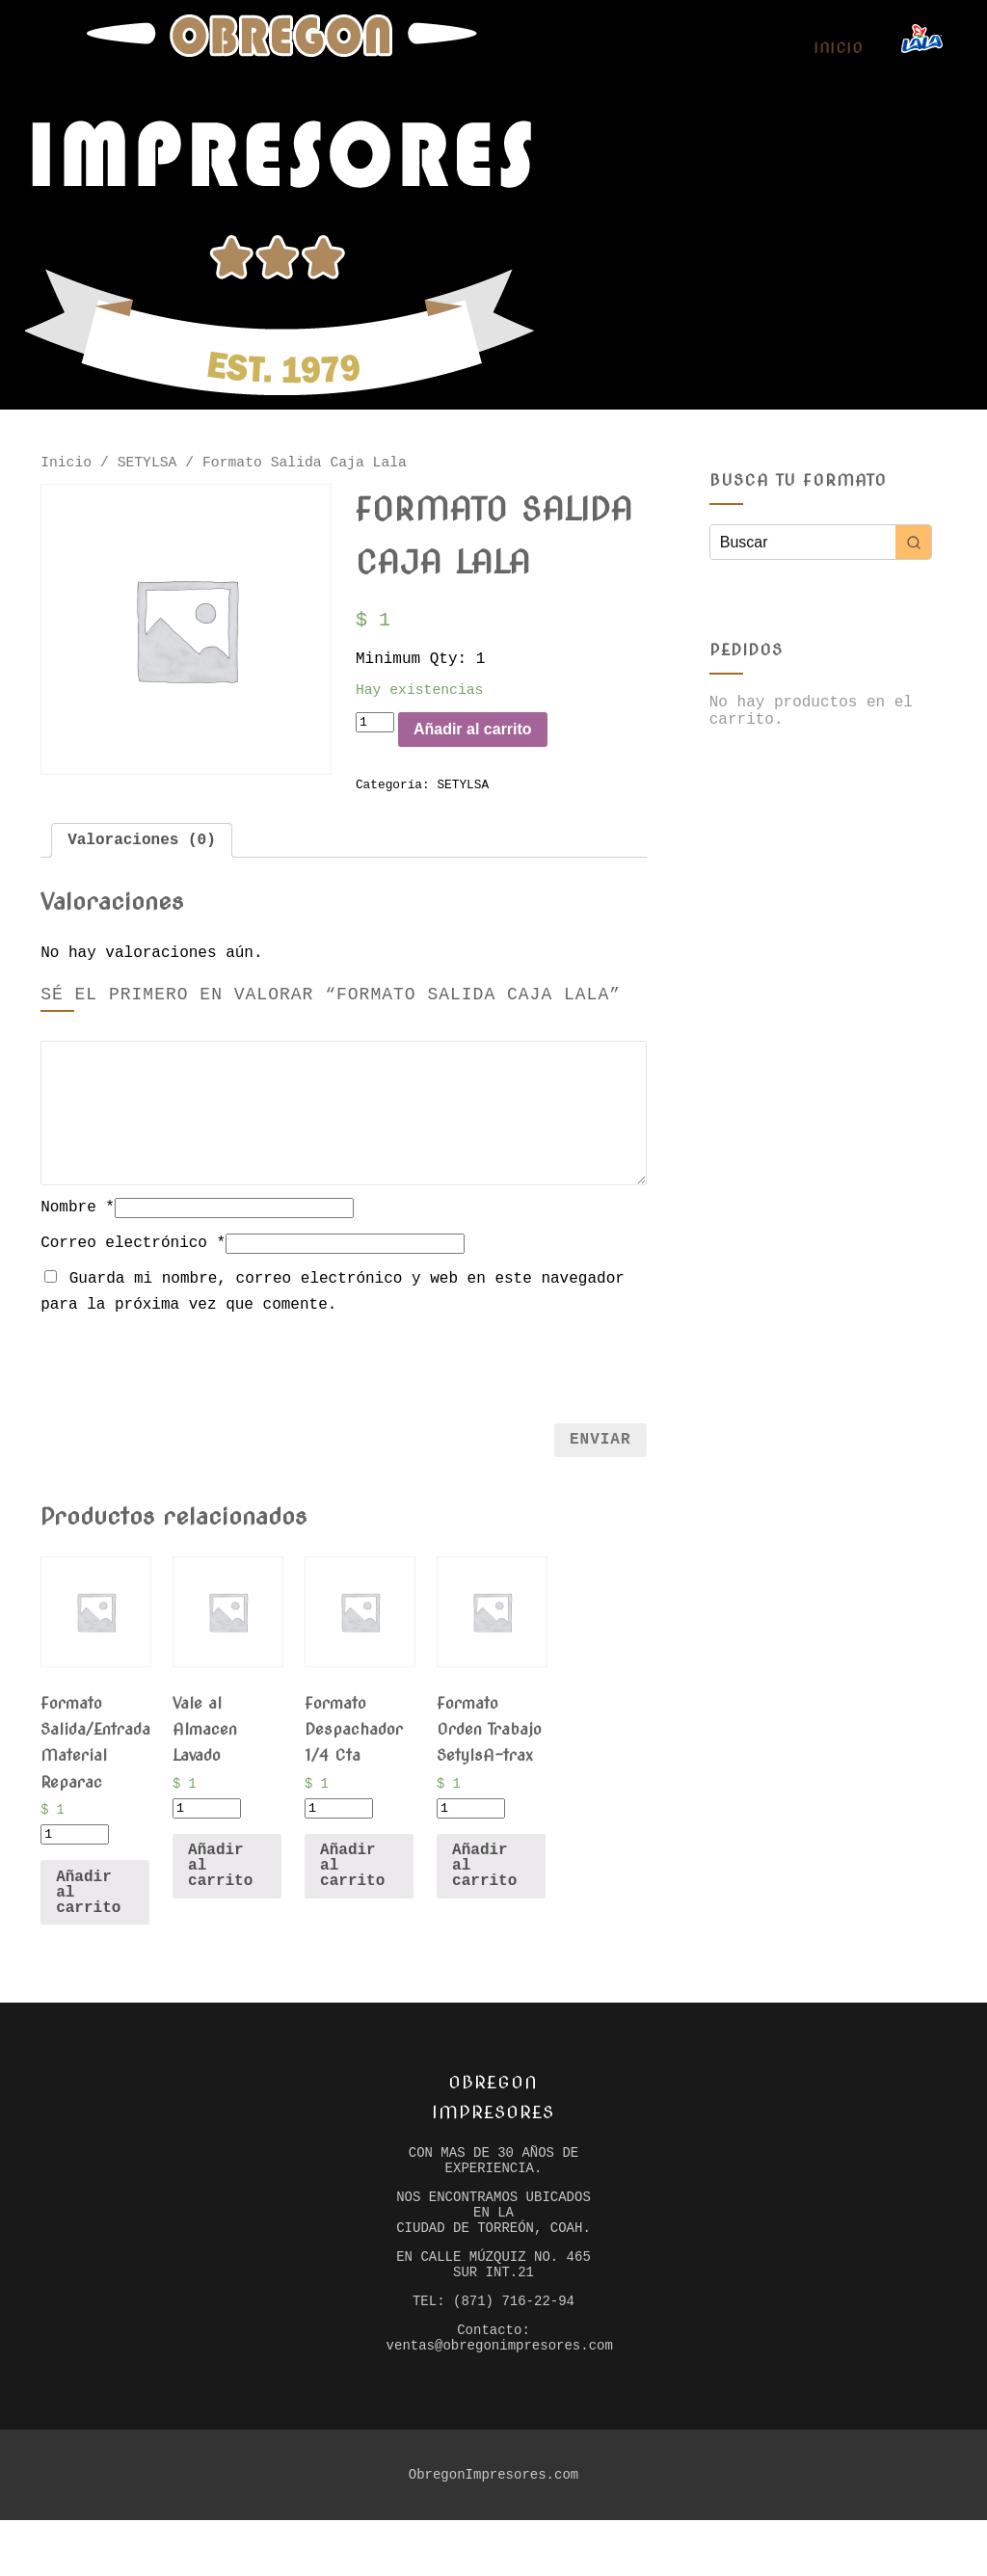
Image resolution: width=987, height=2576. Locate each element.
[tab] (141, 860)
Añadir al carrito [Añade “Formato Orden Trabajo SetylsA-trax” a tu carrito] (484, 1893)
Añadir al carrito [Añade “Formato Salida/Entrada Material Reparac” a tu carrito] (88, 1920)
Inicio (838, 48)
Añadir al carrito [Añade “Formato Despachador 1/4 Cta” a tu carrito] (352, 1893)
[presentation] (343, 1387)
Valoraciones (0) (141, 860)
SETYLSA (147, 464)
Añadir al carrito (499, 744)
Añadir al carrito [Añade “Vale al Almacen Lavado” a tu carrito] (220, 1893)
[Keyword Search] (802, 542)
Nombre (77, 1229)
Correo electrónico (133, 1265)
